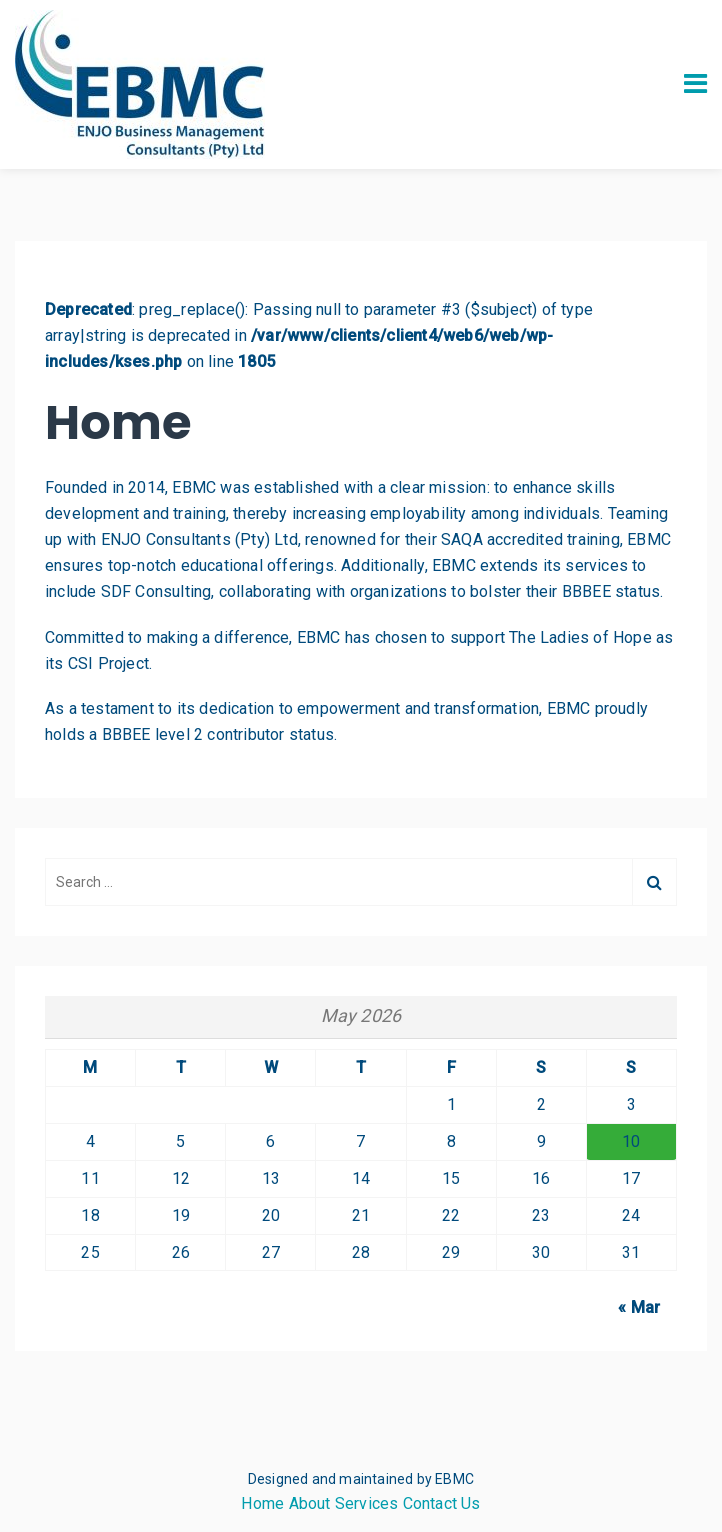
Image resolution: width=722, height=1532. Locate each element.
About (310, 1503)
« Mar (639, 1307)
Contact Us (442, 1503)
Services (367, 1503)
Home (262, 1503)
